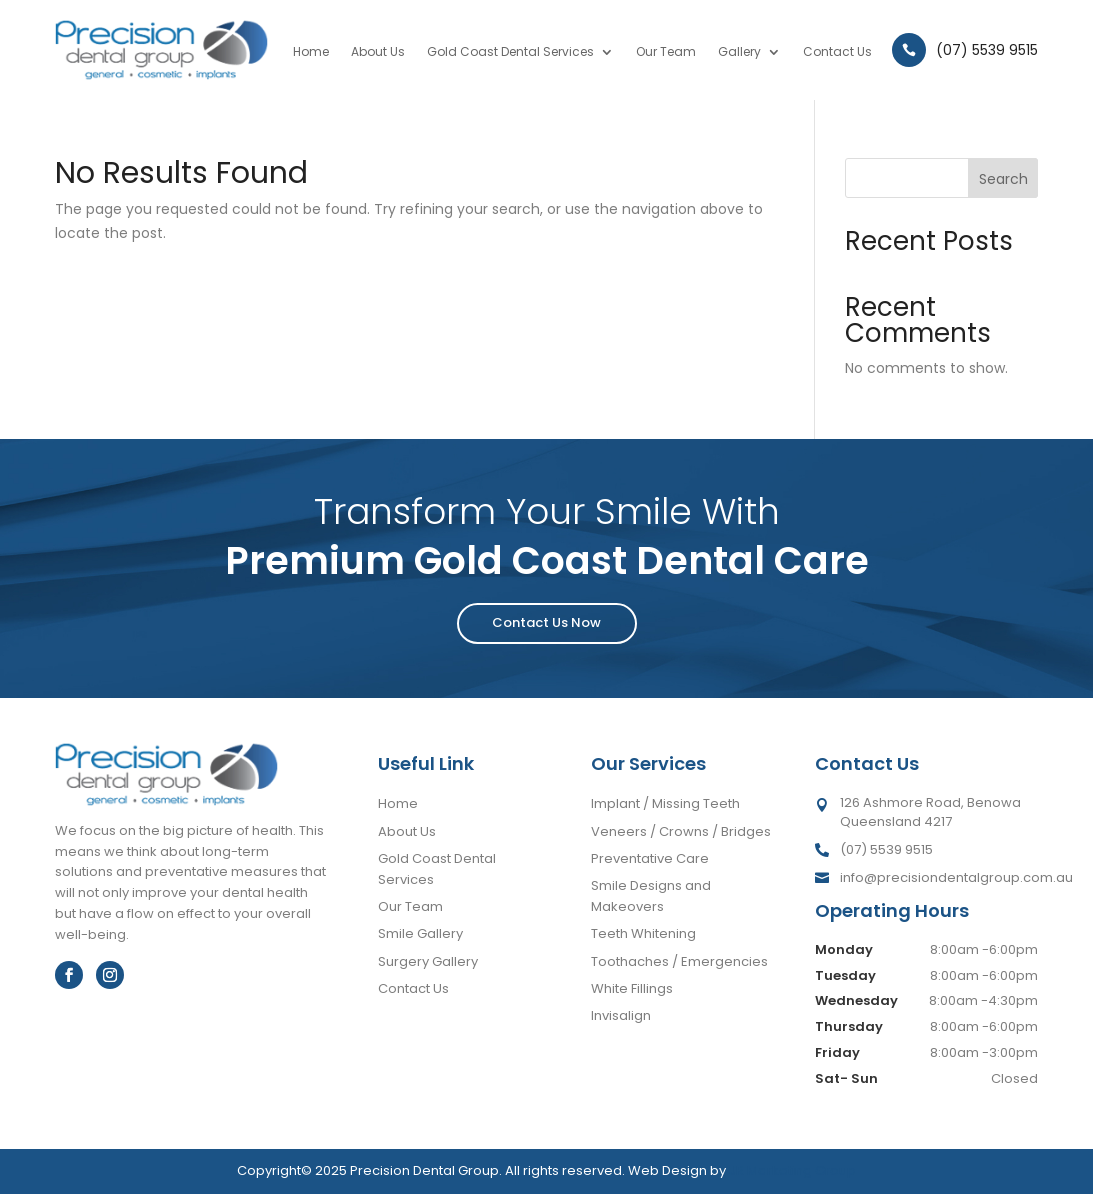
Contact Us (837, 52)
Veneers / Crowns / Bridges (681, 831)
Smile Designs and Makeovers (651, 896)
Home (311, 52)
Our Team (666, 52)
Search (1003, 179)
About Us (378, 52)
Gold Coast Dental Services (510, 52)
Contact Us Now (546, 622)
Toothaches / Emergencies (679, 961)
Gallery (739, 52)
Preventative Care (650, 858)
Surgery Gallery (428, 961)
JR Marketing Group (792, 1170)
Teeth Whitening (643, 933)
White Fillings (632, 988)
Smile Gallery (420, 933)
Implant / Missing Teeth (665, 803)
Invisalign (621, 1015)
